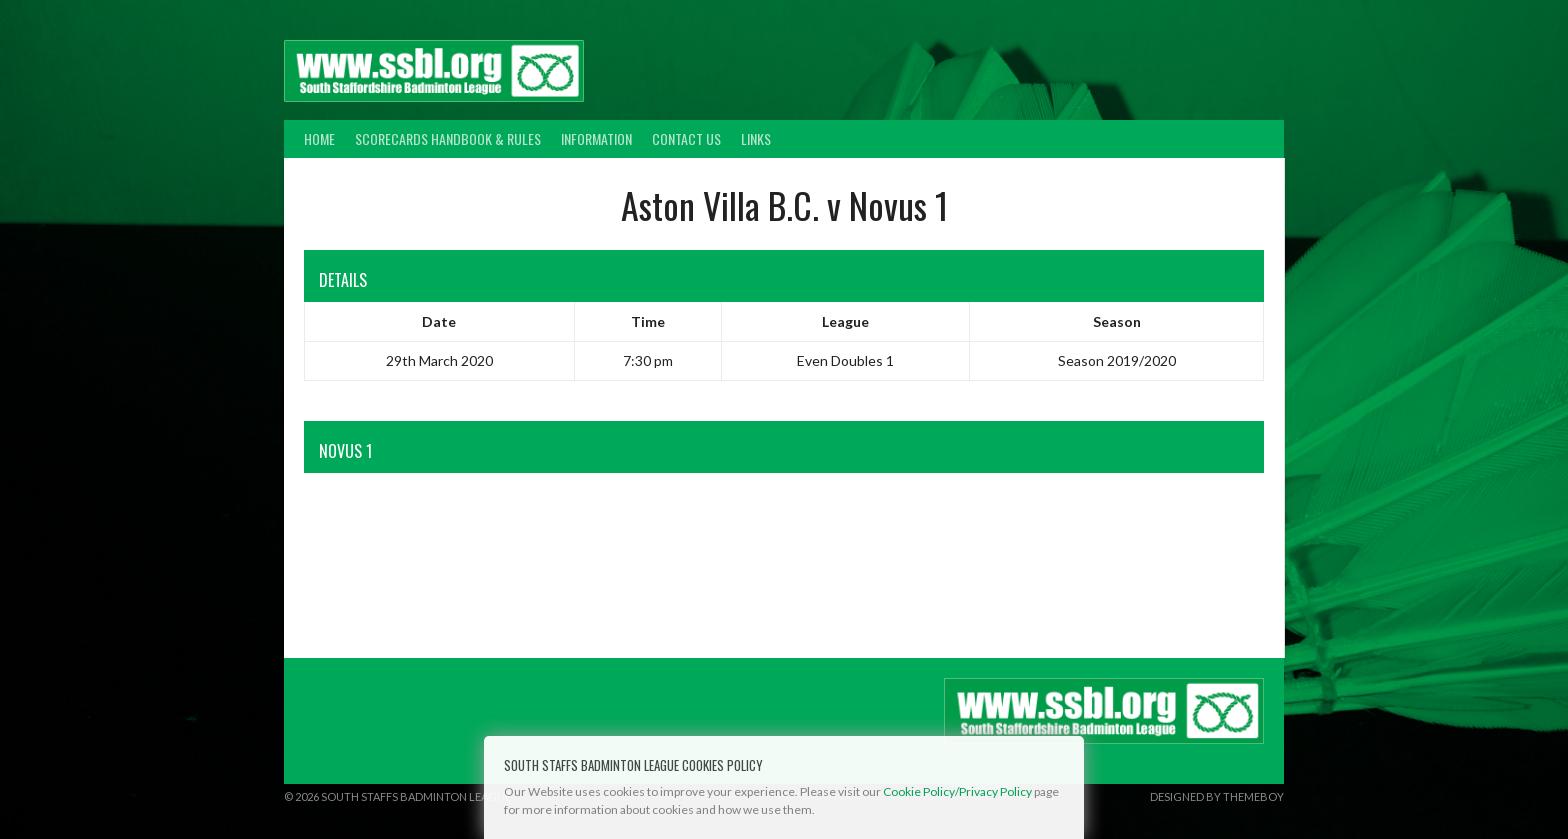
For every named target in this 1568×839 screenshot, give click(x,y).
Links (756, 138)
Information (596, 138)
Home (319, 138)
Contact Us (686, 138)
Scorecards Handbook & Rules (448, 138)
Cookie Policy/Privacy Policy (957, 791)
